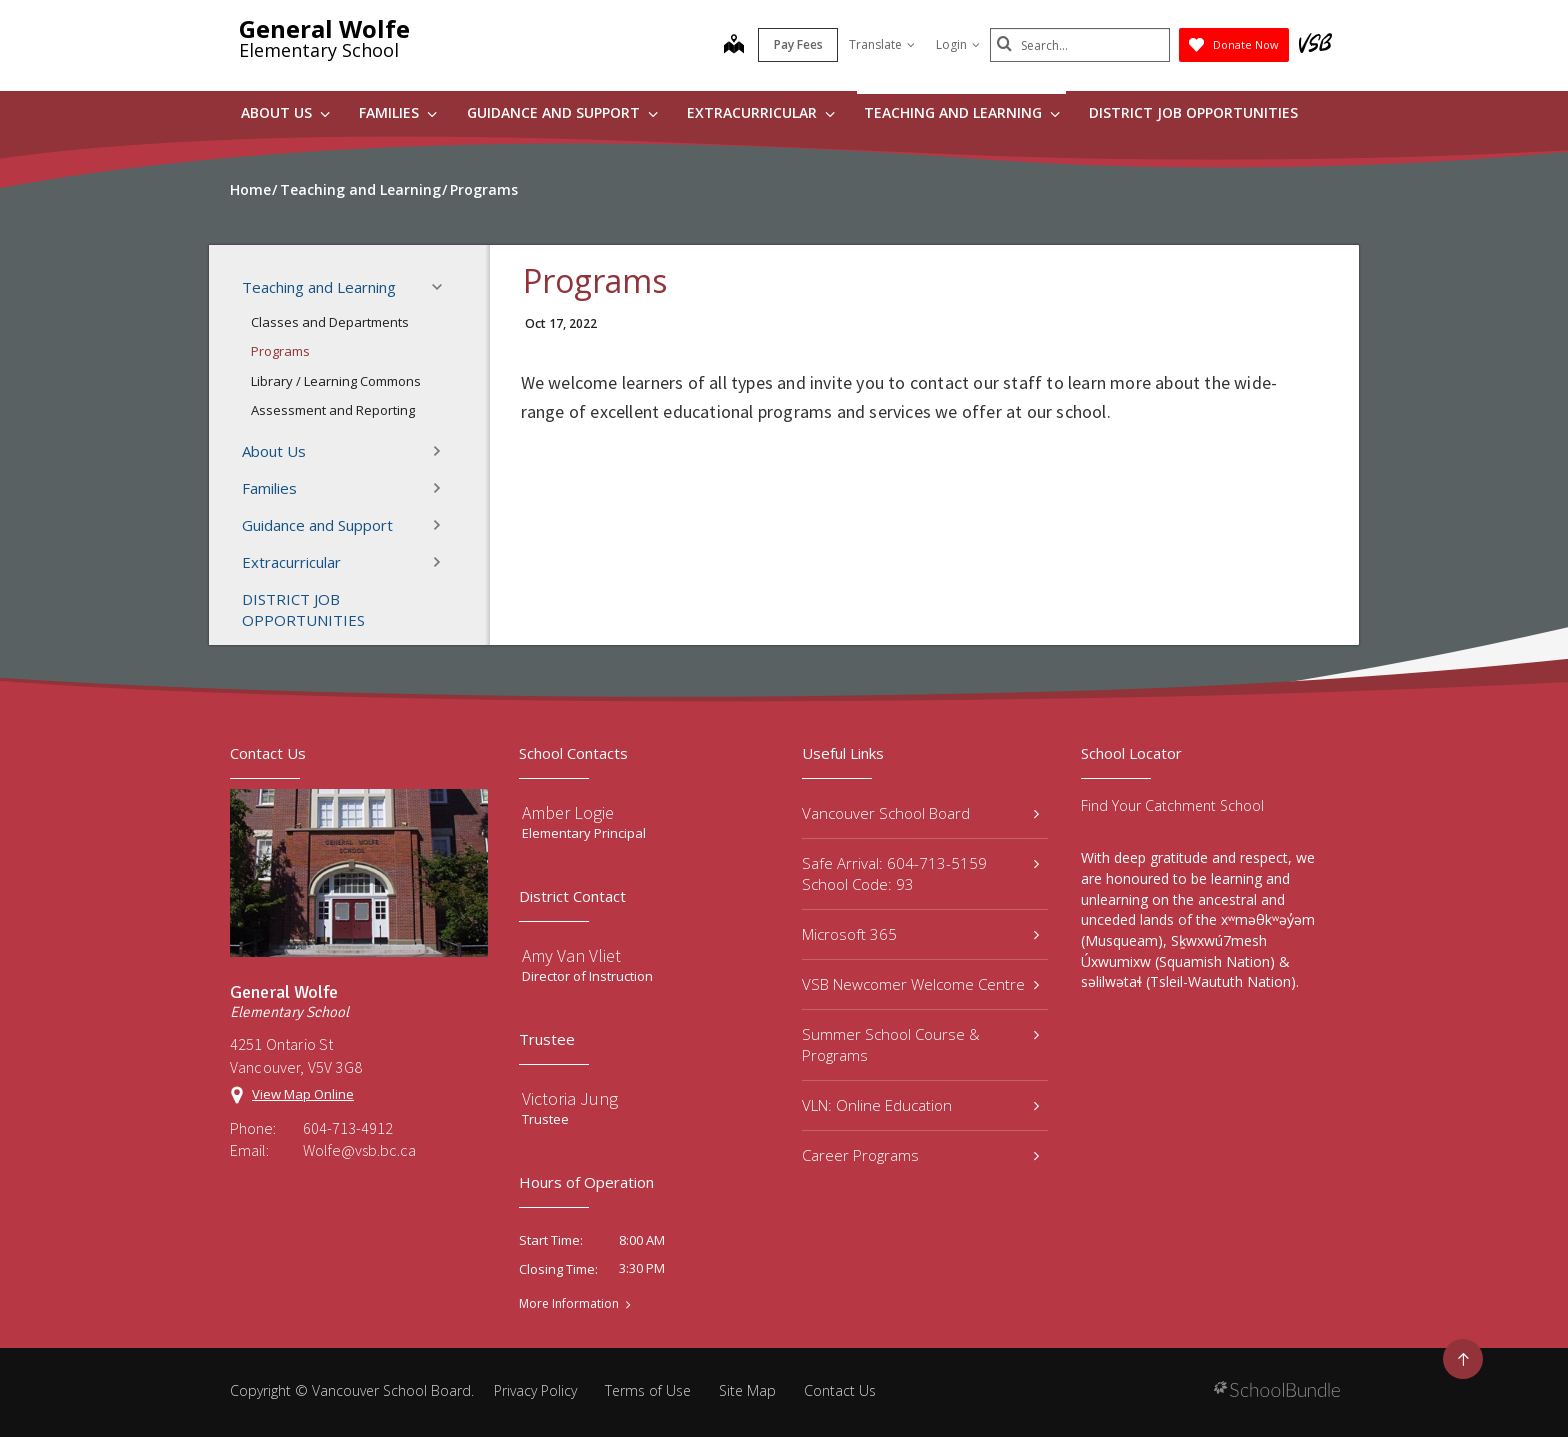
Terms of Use (648, 1390)
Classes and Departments (330, 322)
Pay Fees (798, 44)
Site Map (747, 1390)
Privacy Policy (535, 1390)
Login (958, 44)
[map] (734, 46)
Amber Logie (568, 812)
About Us (285, 112)
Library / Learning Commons (336, 381)
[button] (443, 287)
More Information (569, 1304)
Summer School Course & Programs (920, 1044)
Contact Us (840, 1390)
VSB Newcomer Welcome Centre (920, 984)
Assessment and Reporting (333, 410)
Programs (280, 351)
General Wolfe (324, 28)
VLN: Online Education (920, 1105)
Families (398, 112)
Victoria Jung (570, 1098)
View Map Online (303, 1094)
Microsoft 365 (920, 934)
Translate (882, 44)
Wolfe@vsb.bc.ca (359, 1150)
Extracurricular (761, 112)
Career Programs (920, 1155)
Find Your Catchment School (1172, 805)
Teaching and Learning (962, 112)
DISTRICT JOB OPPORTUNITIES (1193, 112)
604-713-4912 (348, 1128)
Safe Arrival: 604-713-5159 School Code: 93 (920, 873)
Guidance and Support (562, 112)
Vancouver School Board (920, 813)
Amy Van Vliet (571, 955)
